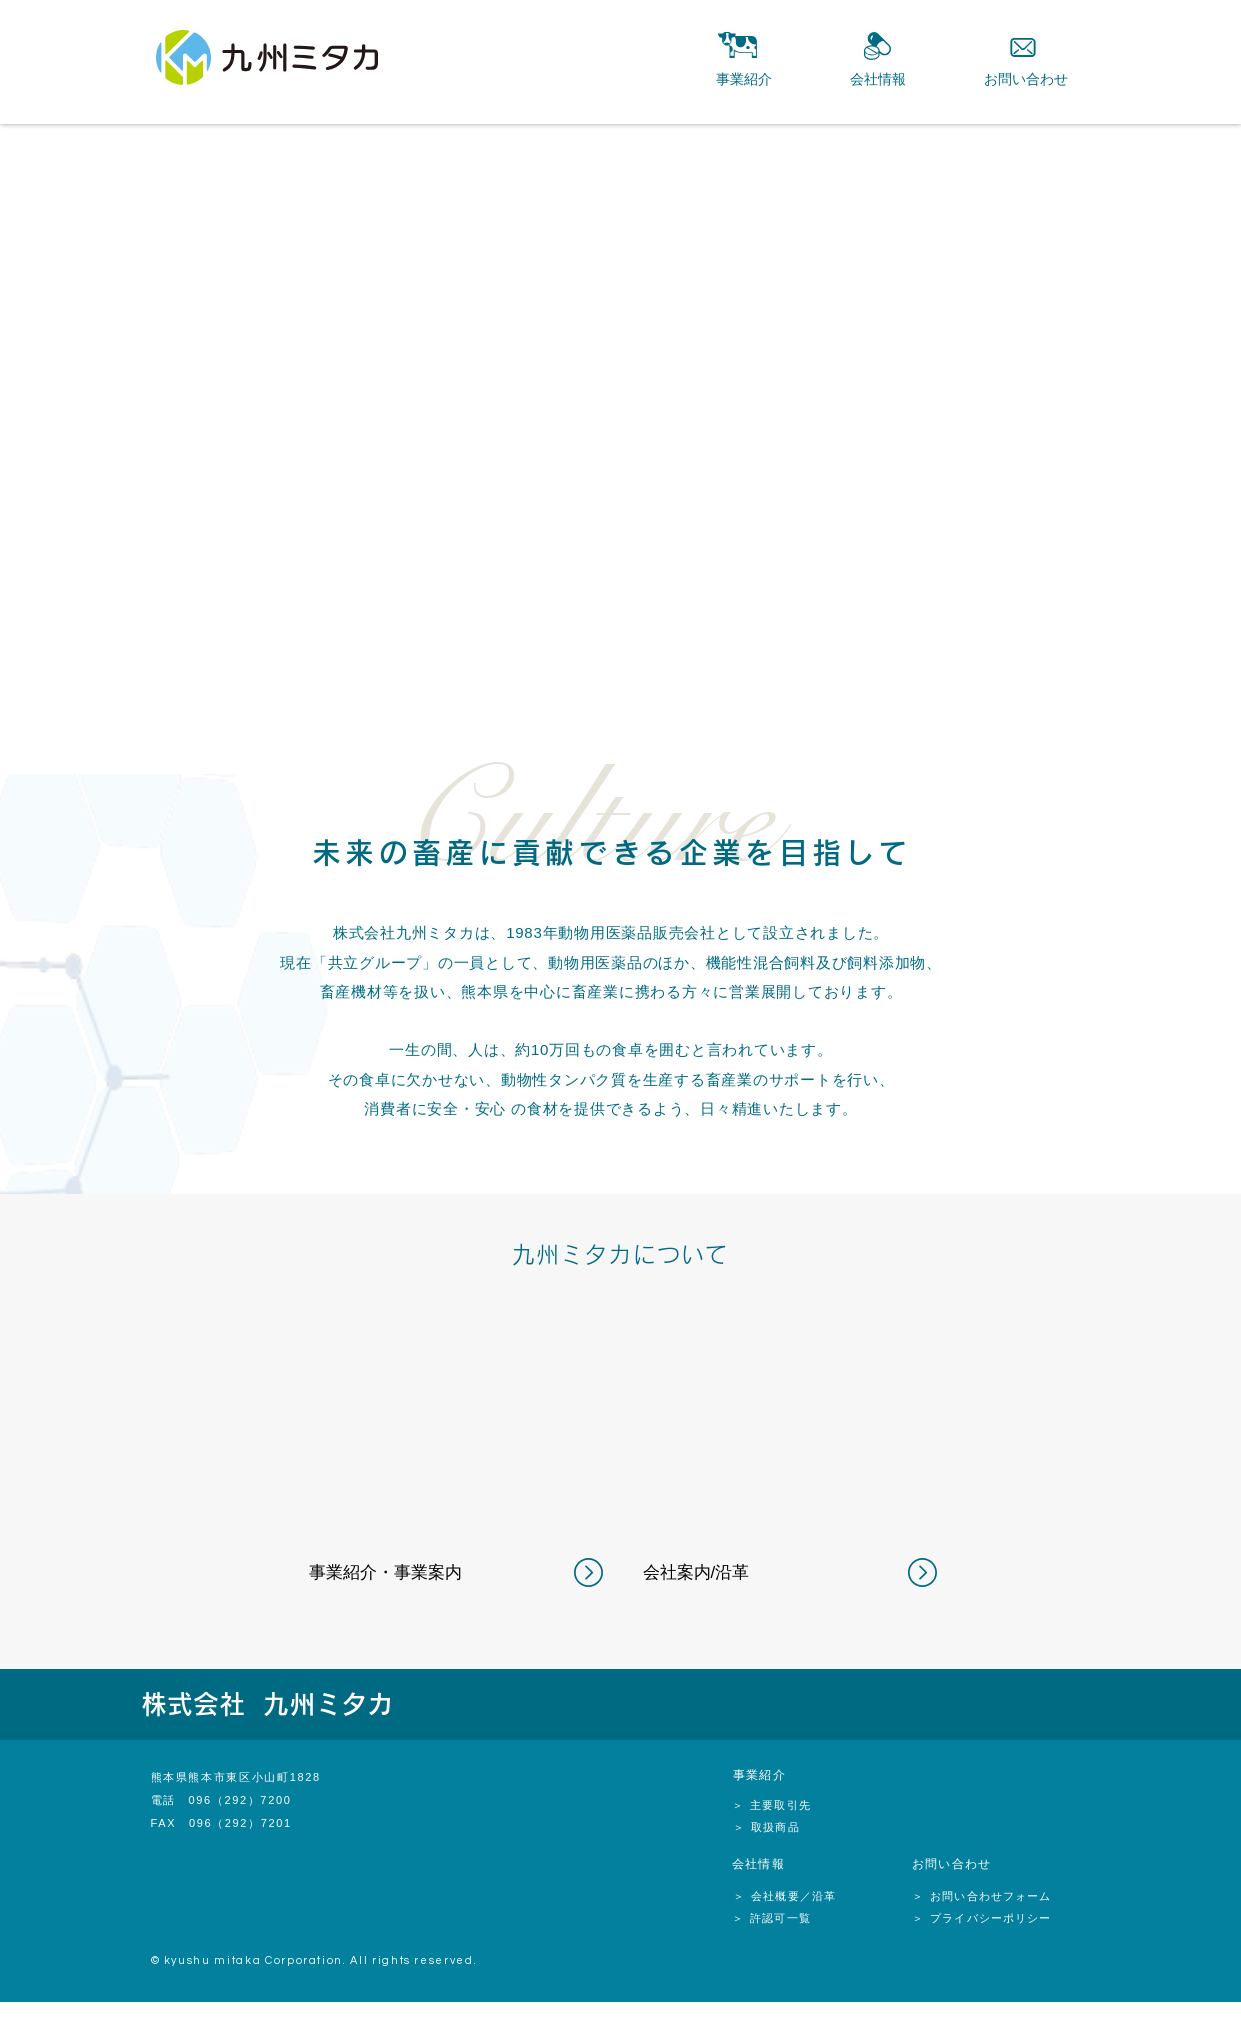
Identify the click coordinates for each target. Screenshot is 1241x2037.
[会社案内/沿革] (726, 1573)
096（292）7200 (239, 1800)
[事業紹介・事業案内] (392, 1573)
